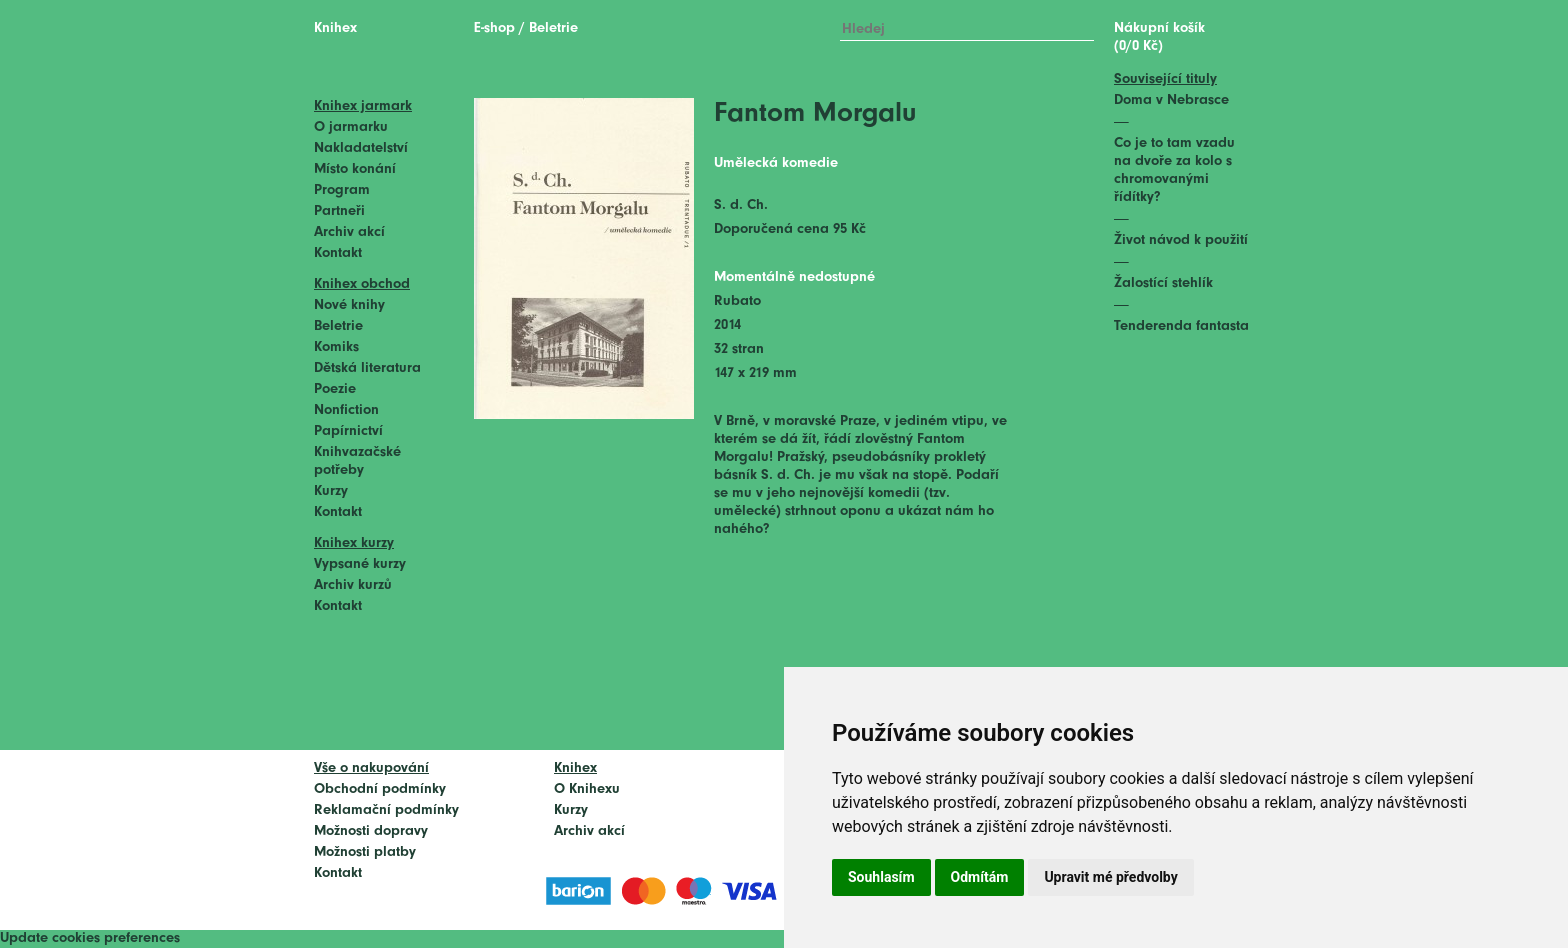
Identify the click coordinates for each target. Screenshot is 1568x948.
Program (342, 190)
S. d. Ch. (741, 205)
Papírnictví (348, 431)
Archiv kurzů (353, 585)
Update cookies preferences (90, 938)
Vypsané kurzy (360, 564)
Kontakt (338, 253)
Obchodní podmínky (380, 789)
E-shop (494, 28)
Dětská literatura (367, 368)
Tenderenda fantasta (1181, 326)
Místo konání (355, 169)
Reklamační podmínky (386, 810)
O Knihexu (587, 789)
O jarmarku (351, 127)
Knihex (335, 28)
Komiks (336, 347)
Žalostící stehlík (1163, 283)
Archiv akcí (349, 232)
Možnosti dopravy (371, 831)
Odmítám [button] (980, 877)
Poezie (335, 389)
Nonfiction (346, 410)
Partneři (339, 211)
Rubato (737, 301)
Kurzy (331, 491)
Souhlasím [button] (881, 877)
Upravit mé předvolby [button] (1110, 877)
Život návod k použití (1181, 240)
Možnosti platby (365, 852)
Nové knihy (349, 305)
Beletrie (338, 326)
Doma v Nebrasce (1171, 100)
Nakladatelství (361, 148)
